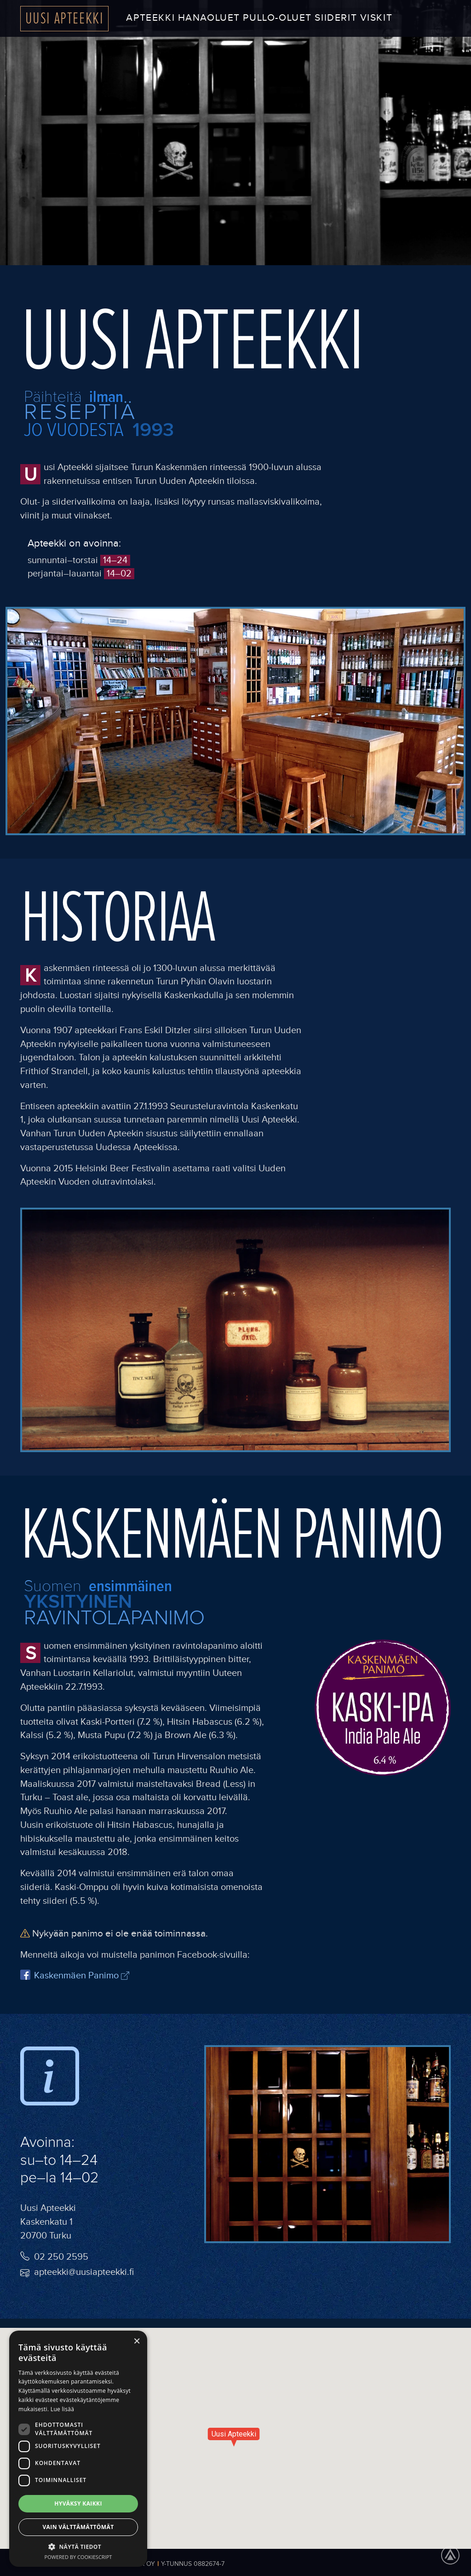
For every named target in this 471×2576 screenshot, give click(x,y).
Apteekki (150, 17)
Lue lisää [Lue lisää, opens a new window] (62, 2409)
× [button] (136, 2340)
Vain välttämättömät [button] (78, 2527)
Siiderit (336, 17)
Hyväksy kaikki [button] (78, 2503)
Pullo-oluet (277, 17)
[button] (78, 2546)
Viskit (376, 17)
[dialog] (78, 2449)
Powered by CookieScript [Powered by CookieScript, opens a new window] (78, 2556)
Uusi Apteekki (64, 18)
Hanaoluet (209, 17)
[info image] (49, 2080)
